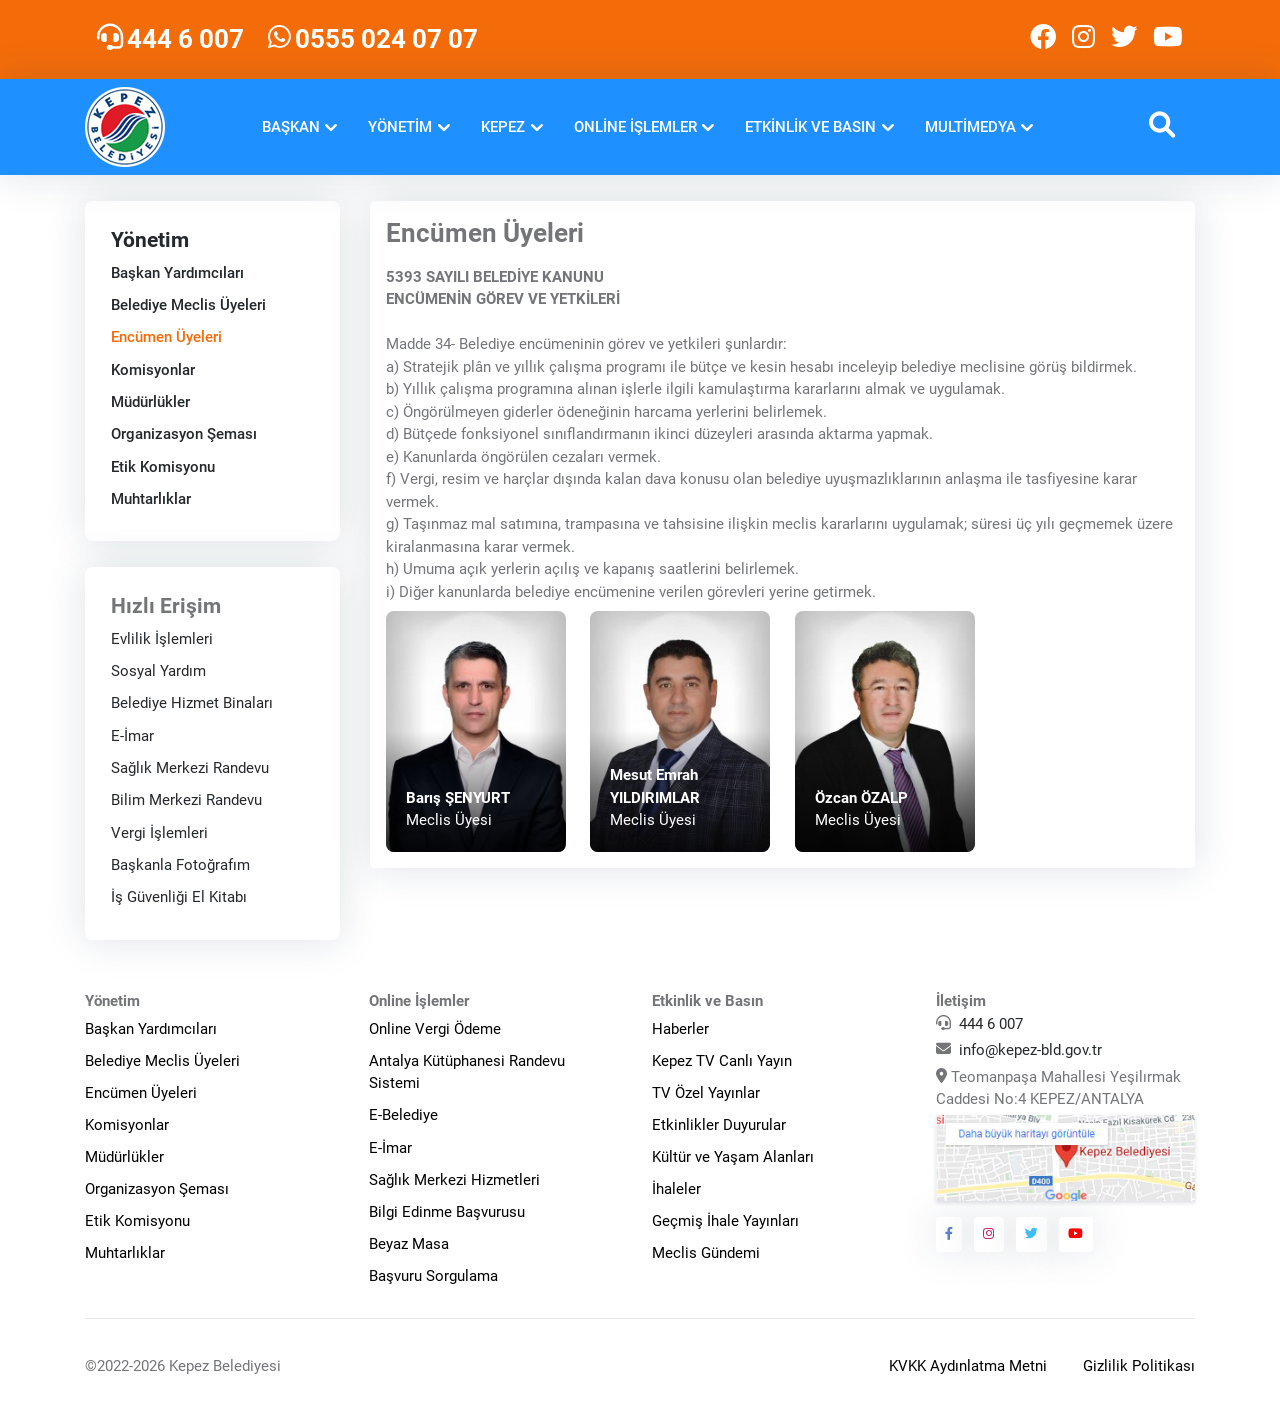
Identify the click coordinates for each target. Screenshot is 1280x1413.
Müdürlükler (150, 402)
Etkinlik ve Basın (810, 127)
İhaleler (676, 1189)
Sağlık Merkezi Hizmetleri (454, 1180)
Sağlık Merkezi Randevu (190, 768)
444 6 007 (991, 1024)
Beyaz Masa (409, 1244)
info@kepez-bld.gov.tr (1030, 1050)
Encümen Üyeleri (166, 337)
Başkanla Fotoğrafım (180, 865)
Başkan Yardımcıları (177, 273)
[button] (1162, 127)
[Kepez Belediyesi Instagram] (1083, 39)
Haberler (680, 1029)
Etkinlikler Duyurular (719, 1125)
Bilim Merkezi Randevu (186, 800)
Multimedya (970, 127)
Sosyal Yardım (158, 671)
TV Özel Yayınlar (706, 1093)
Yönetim (400, 127)
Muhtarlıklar (151, 499)
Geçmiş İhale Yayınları (725, 1221)
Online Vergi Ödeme (435, 1029)
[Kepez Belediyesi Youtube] (1170, 39)
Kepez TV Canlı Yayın (722, 1061)
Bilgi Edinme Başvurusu (447, 1212)
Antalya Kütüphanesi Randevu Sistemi (467, 1072)
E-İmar (132, 735)
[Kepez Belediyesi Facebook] (1043, 39)
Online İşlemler (635, 127)
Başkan (291, 127)
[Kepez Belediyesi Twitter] (1124, 39)
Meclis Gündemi (706, 1253)
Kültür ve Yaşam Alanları (733, 1157)
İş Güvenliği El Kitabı (179, 897)
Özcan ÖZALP (861, 798)
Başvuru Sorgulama (433, 1276)
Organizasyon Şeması (184, 434)
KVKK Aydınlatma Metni (968, 1366)
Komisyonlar (153, 370)
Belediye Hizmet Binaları (192, 703)
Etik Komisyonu (163, 467)
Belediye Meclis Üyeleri (188, 305)
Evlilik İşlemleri (162, 638)
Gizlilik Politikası (1139, 1366)
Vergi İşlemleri (159, 832)
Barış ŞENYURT (458, 798)
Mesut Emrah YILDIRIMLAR (655, 786)
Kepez (503, 127)
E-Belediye (403, 1115)
